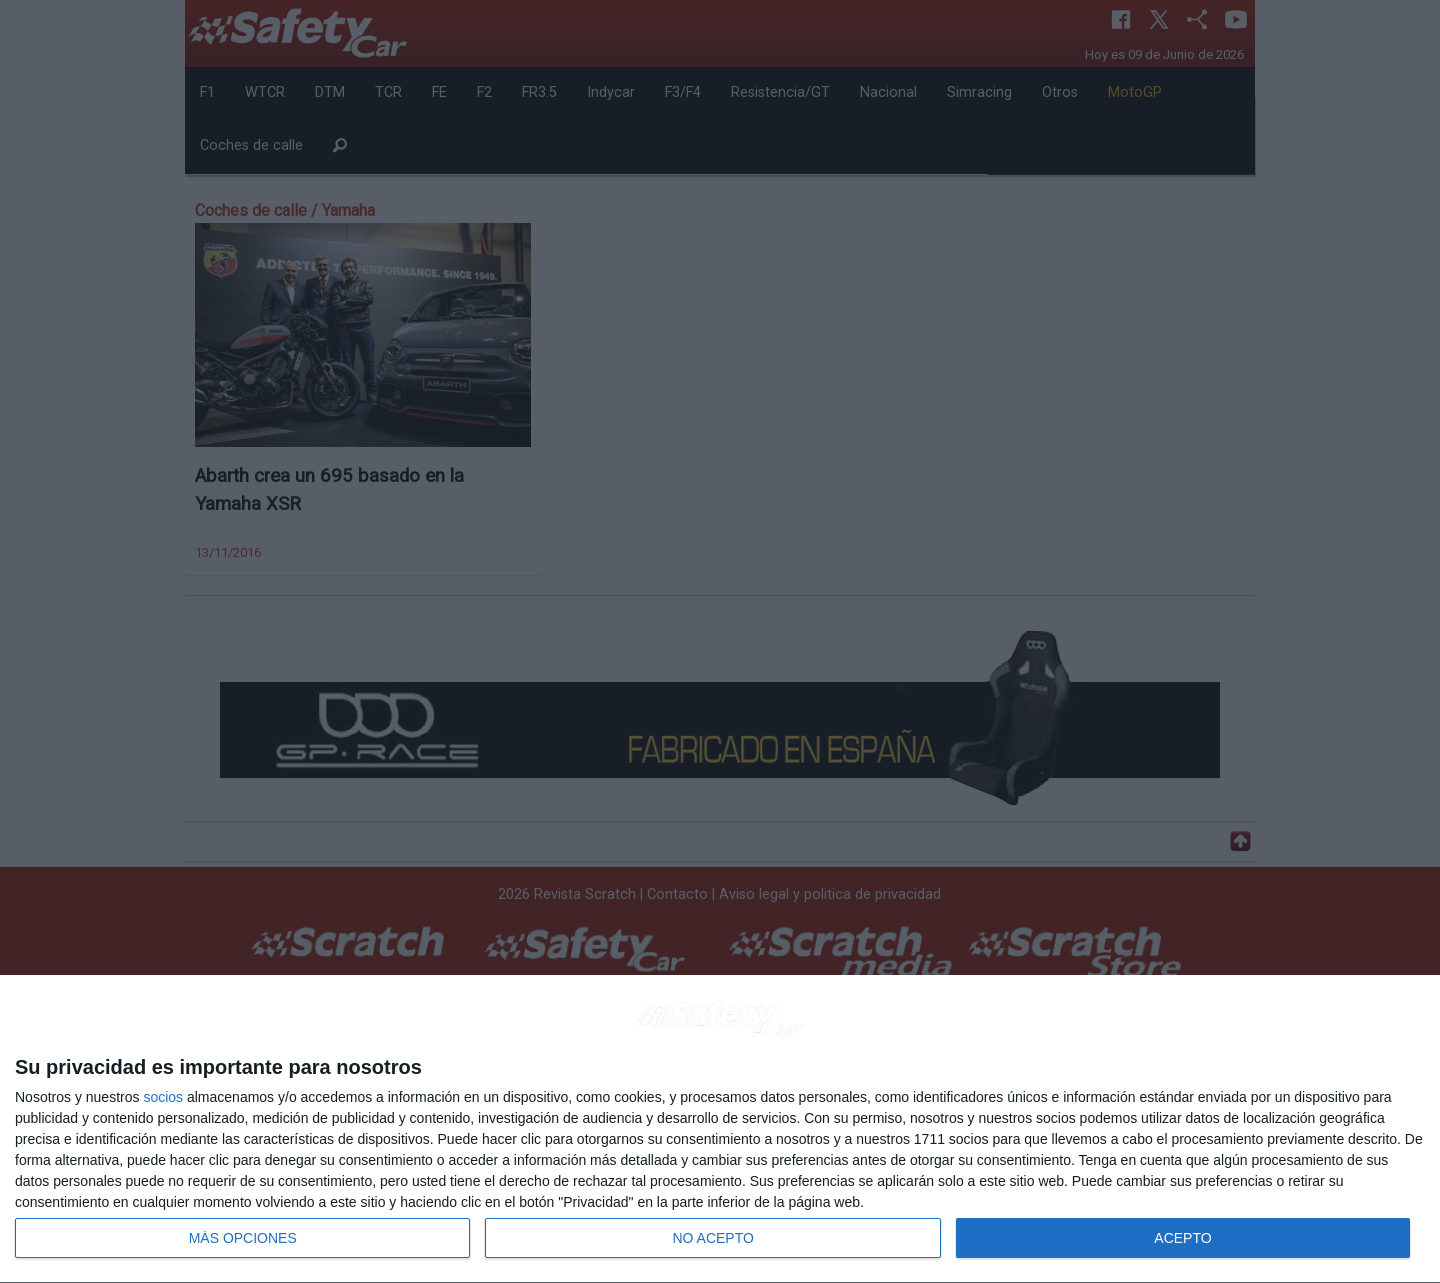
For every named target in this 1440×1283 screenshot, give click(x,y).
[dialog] (720, 1129)
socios (163, 1097)
